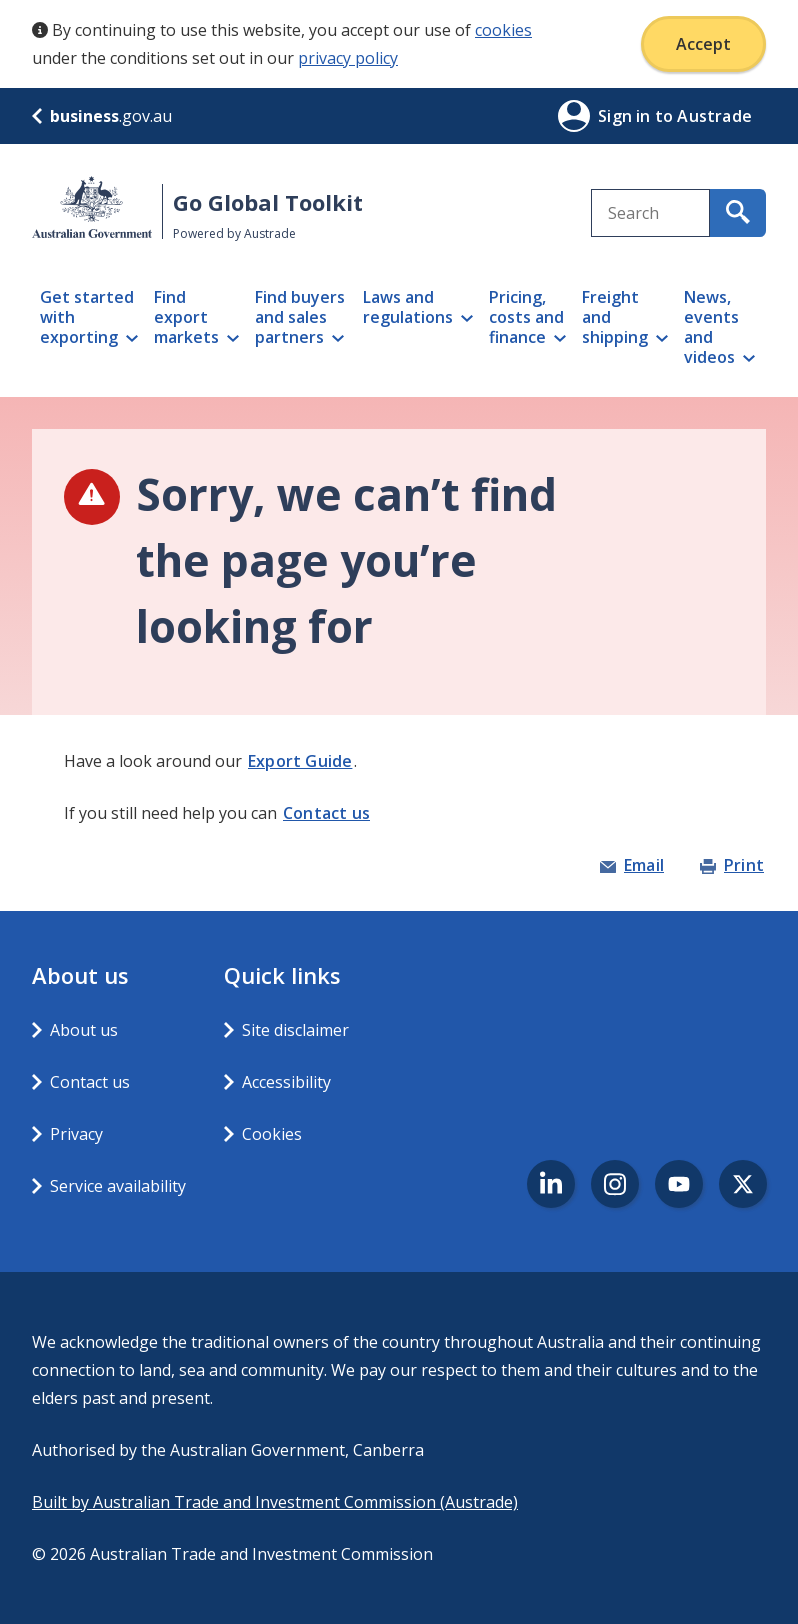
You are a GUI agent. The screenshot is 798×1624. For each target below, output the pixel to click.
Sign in (626, 116)
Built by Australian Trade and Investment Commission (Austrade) (275, 1502)
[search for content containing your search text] (738, 213)
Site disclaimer (295, 1030)
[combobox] (651, 213)
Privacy (76, 1134)
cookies (503, 30)
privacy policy (348, 58)
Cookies (272, 1134)
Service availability (118, 1186)
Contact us (326, 813)
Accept (703, 44)
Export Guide (300, 761)
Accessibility (286, 1082)
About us (84, 1030)
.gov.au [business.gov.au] (102, 116)
